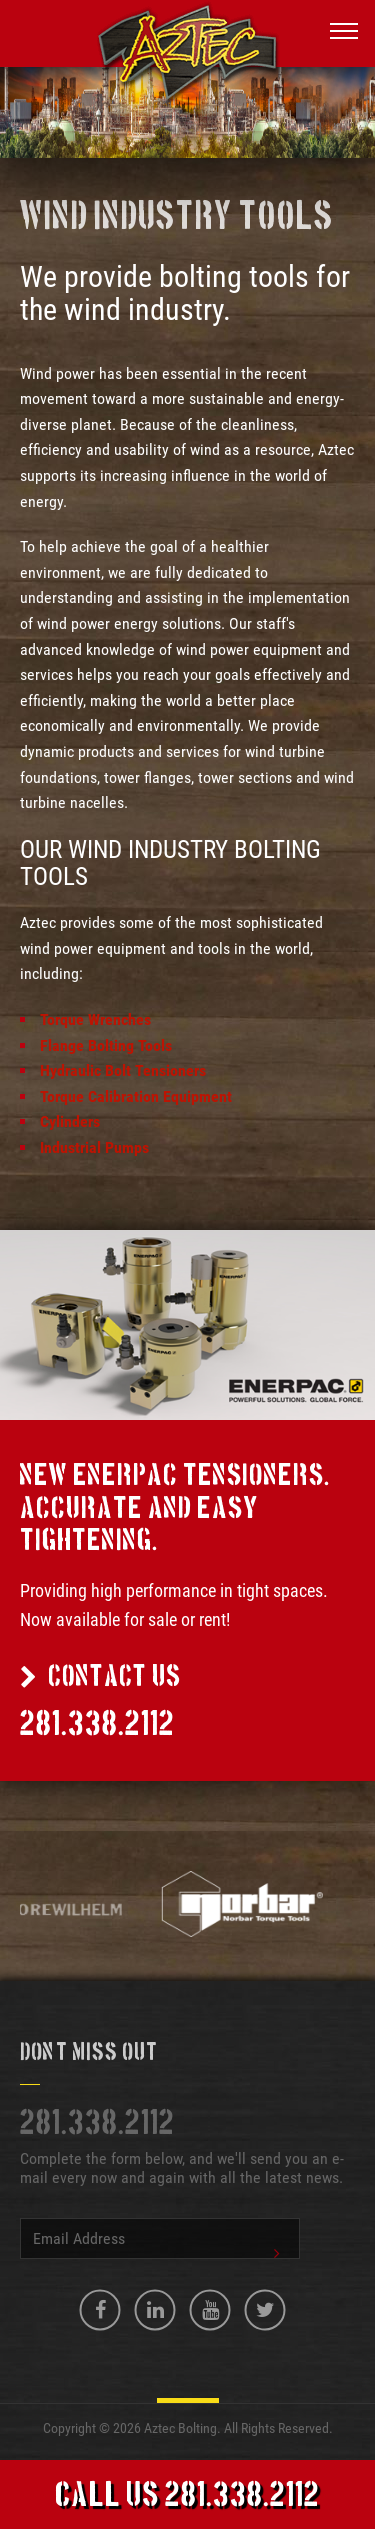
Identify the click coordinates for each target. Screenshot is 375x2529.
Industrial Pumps (94, 1147)
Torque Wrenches (95, 1019)
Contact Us (100, 1677)
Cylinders (70, 1121)
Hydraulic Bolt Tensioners (123, 1070)
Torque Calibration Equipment (136, 1096)
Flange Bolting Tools (106, 1045)
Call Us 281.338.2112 (187, 2496)
